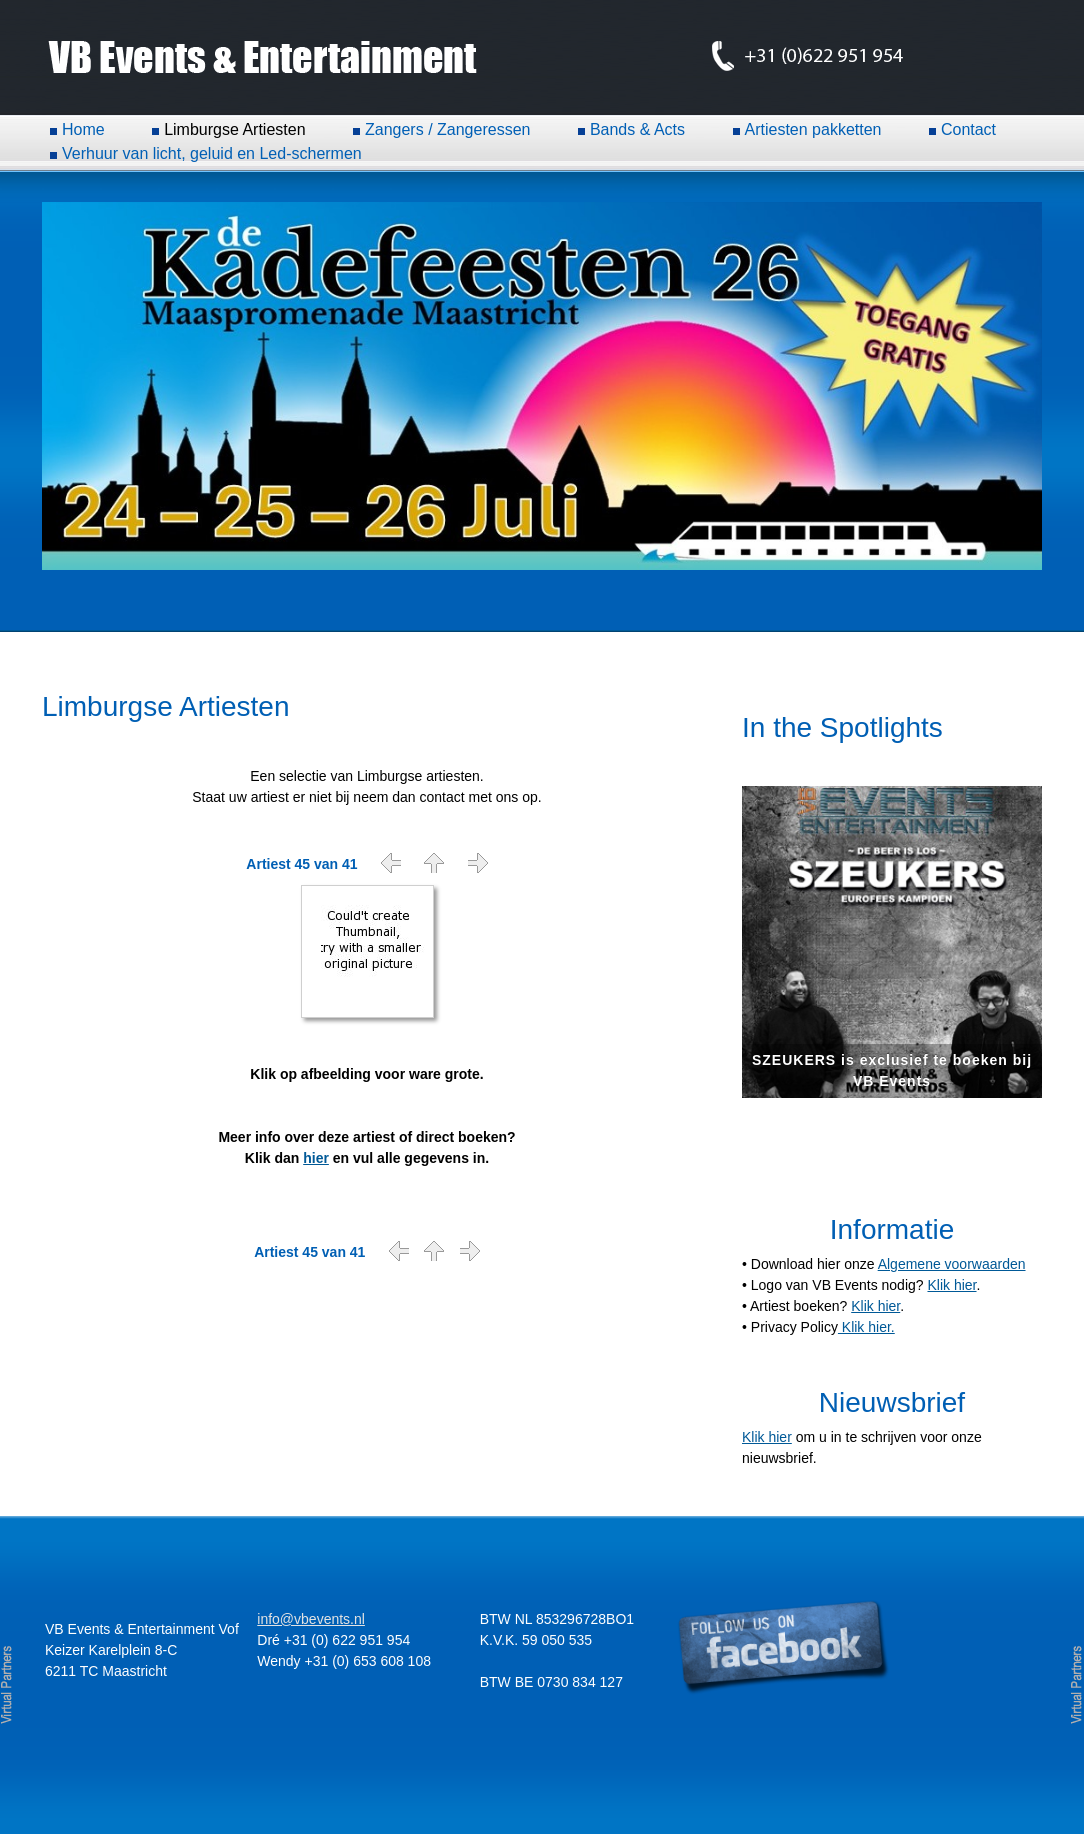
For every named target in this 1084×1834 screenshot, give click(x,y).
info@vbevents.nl (311, 1619)
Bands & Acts (637, 129)
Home (83, 129)
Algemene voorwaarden (952, 1264)
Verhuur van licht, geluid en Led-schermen (212, 153)
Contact (968, 129)
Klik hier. (866, 1327)
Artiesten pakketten (813, 129)
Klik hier (951, 1285)
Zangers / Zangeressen (447, 129)
